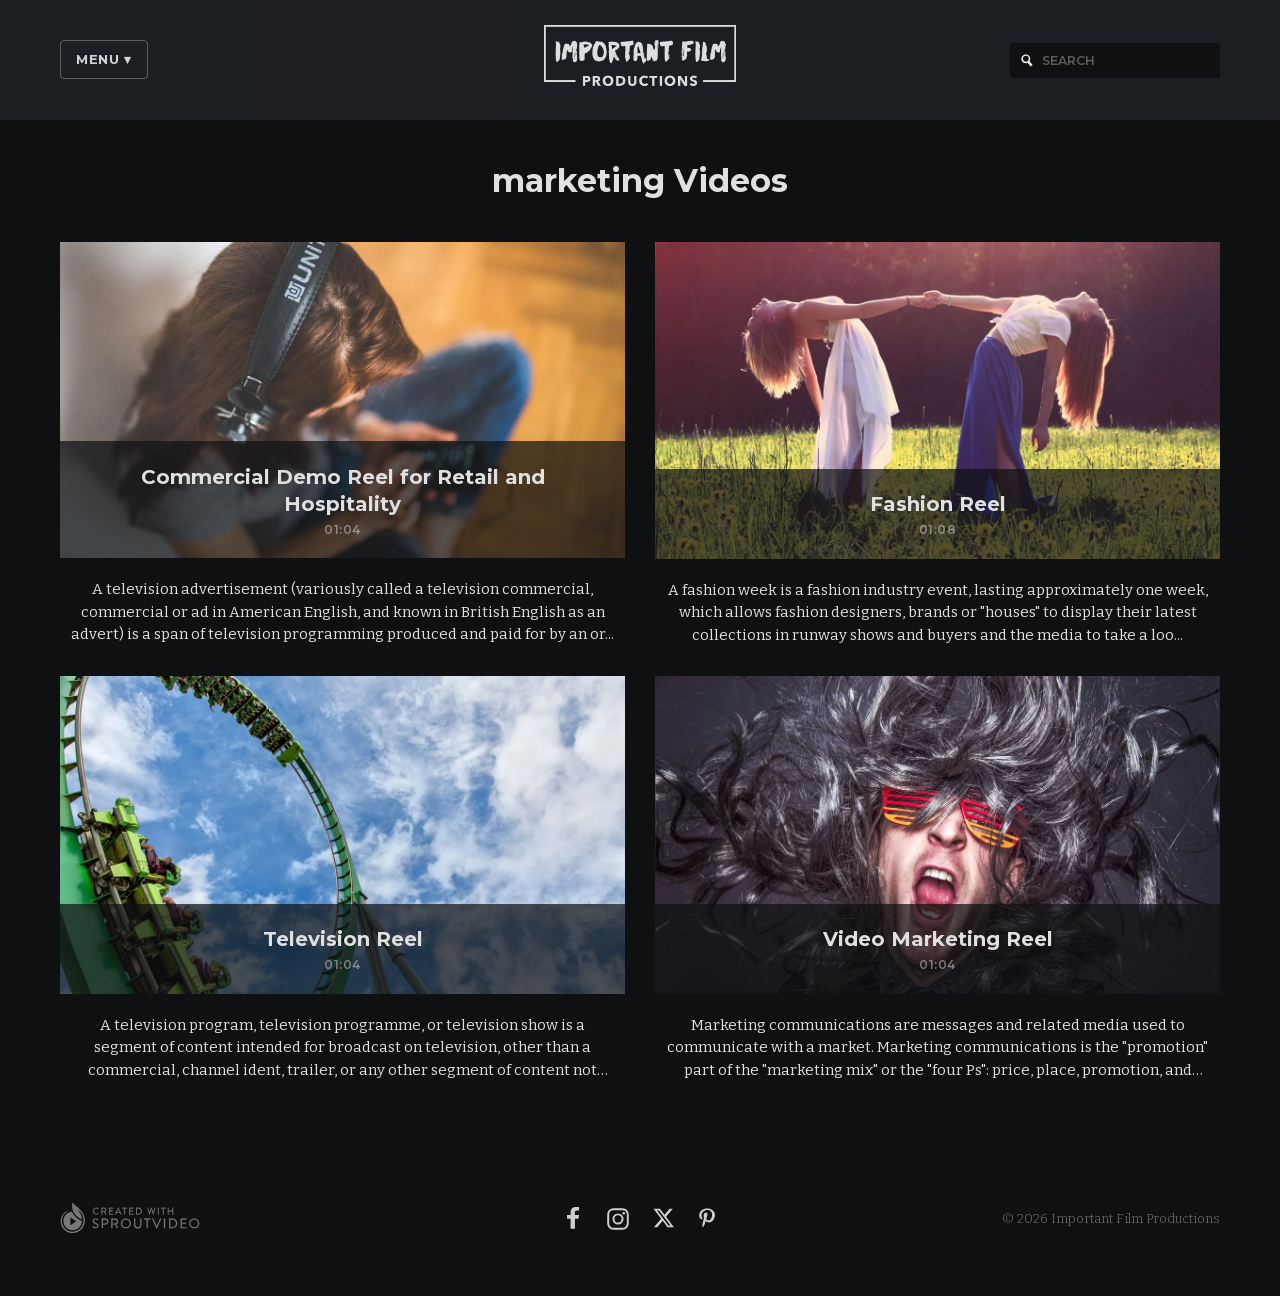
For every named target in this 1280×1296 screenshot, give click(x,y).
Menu (104, 59)
